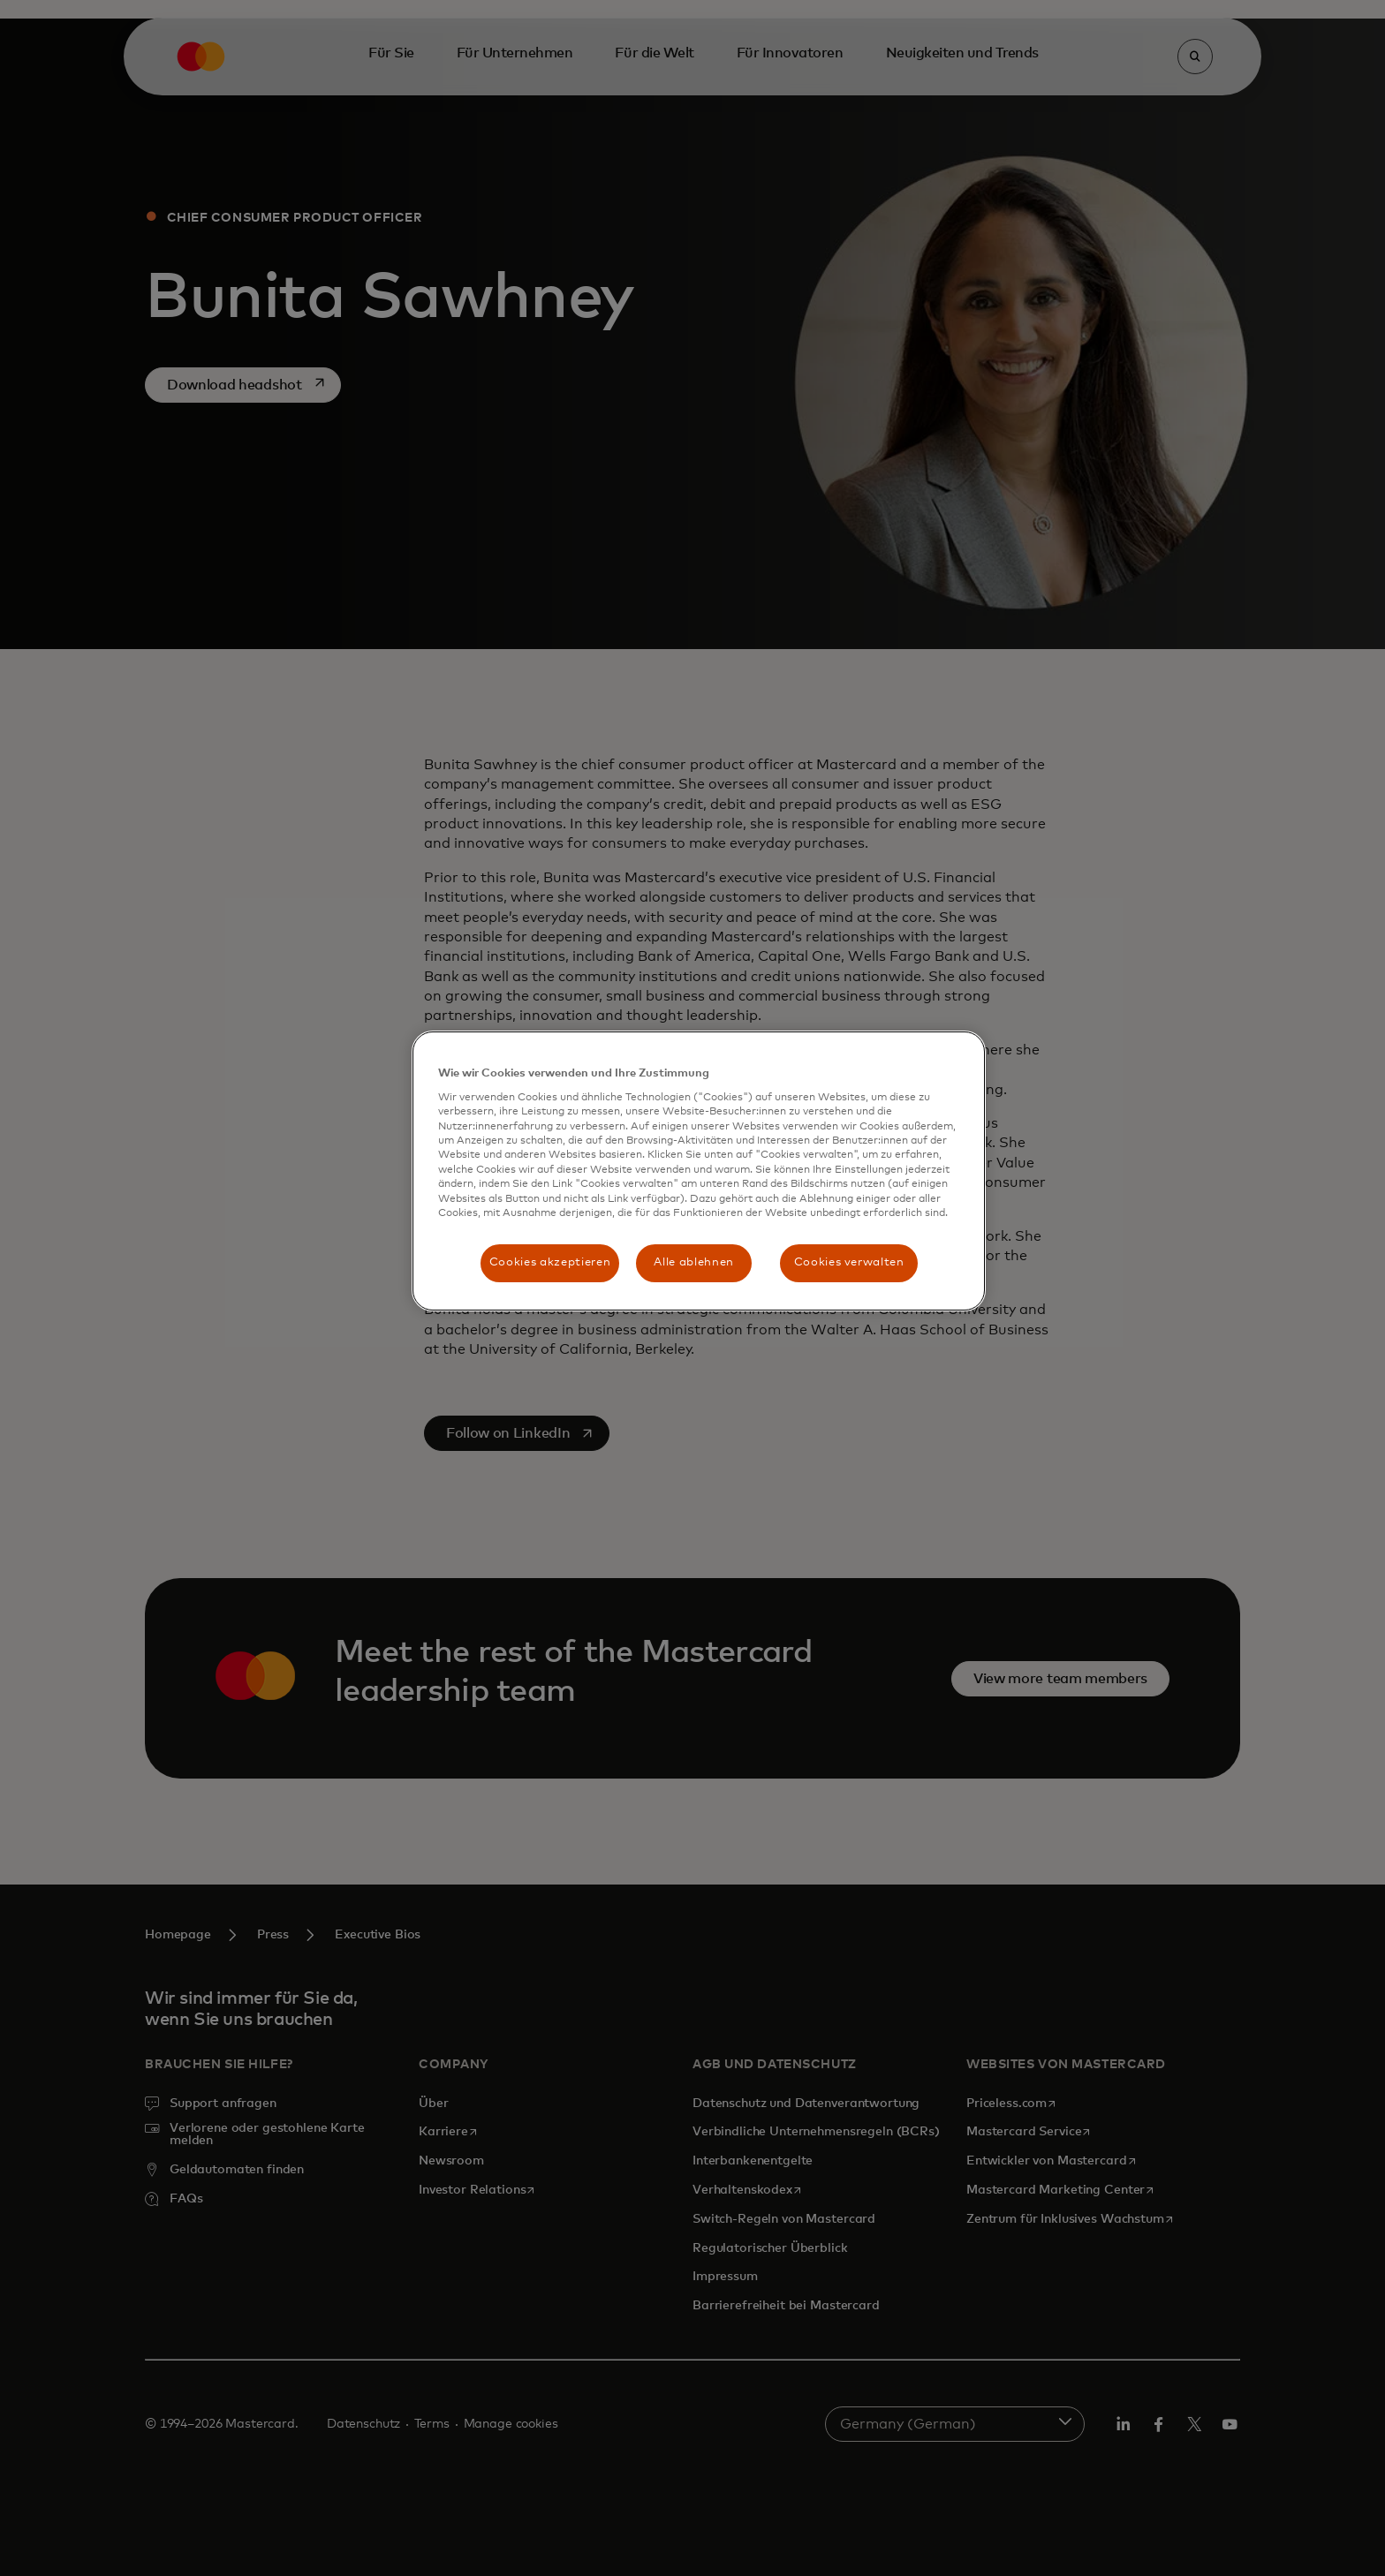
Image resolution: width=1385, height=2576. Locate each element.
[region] (699, 1171)
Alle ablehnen (693, 1262)
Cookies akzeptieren (549, 1262)
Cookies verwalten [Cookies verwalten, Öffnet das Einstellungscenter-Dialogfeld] (849, 1262)
